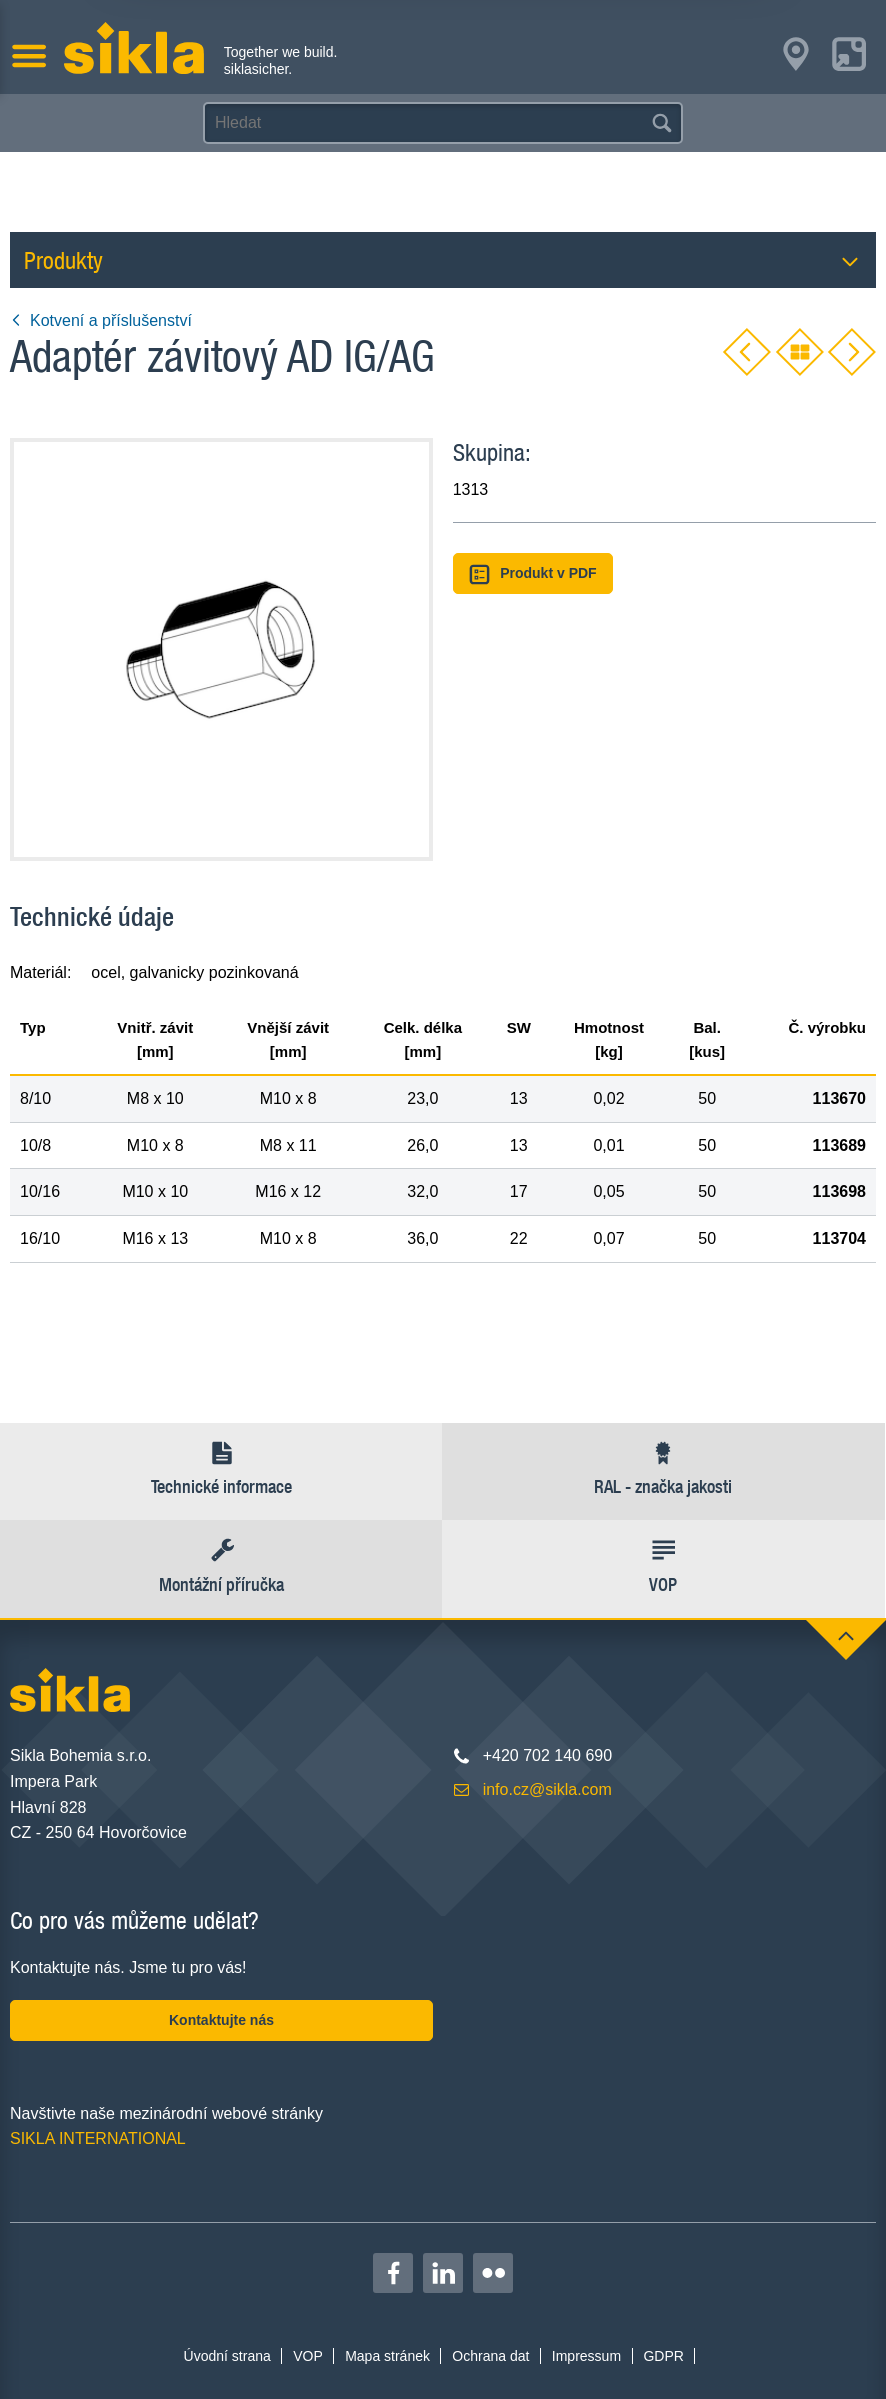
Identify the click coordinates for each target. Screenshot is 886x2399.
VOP (308, 2356)
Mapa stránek (387, 2356)
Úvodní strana (227, 2356)
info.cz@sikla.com (547, 1789)
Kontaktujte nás (221, 2020)
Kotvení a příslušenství (101, 320)
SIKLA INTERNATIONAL (98, 2138)
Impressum (586, 2356)
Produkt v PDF (533, 574)
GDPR (663, 2356)
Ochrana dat (490, 2356)
